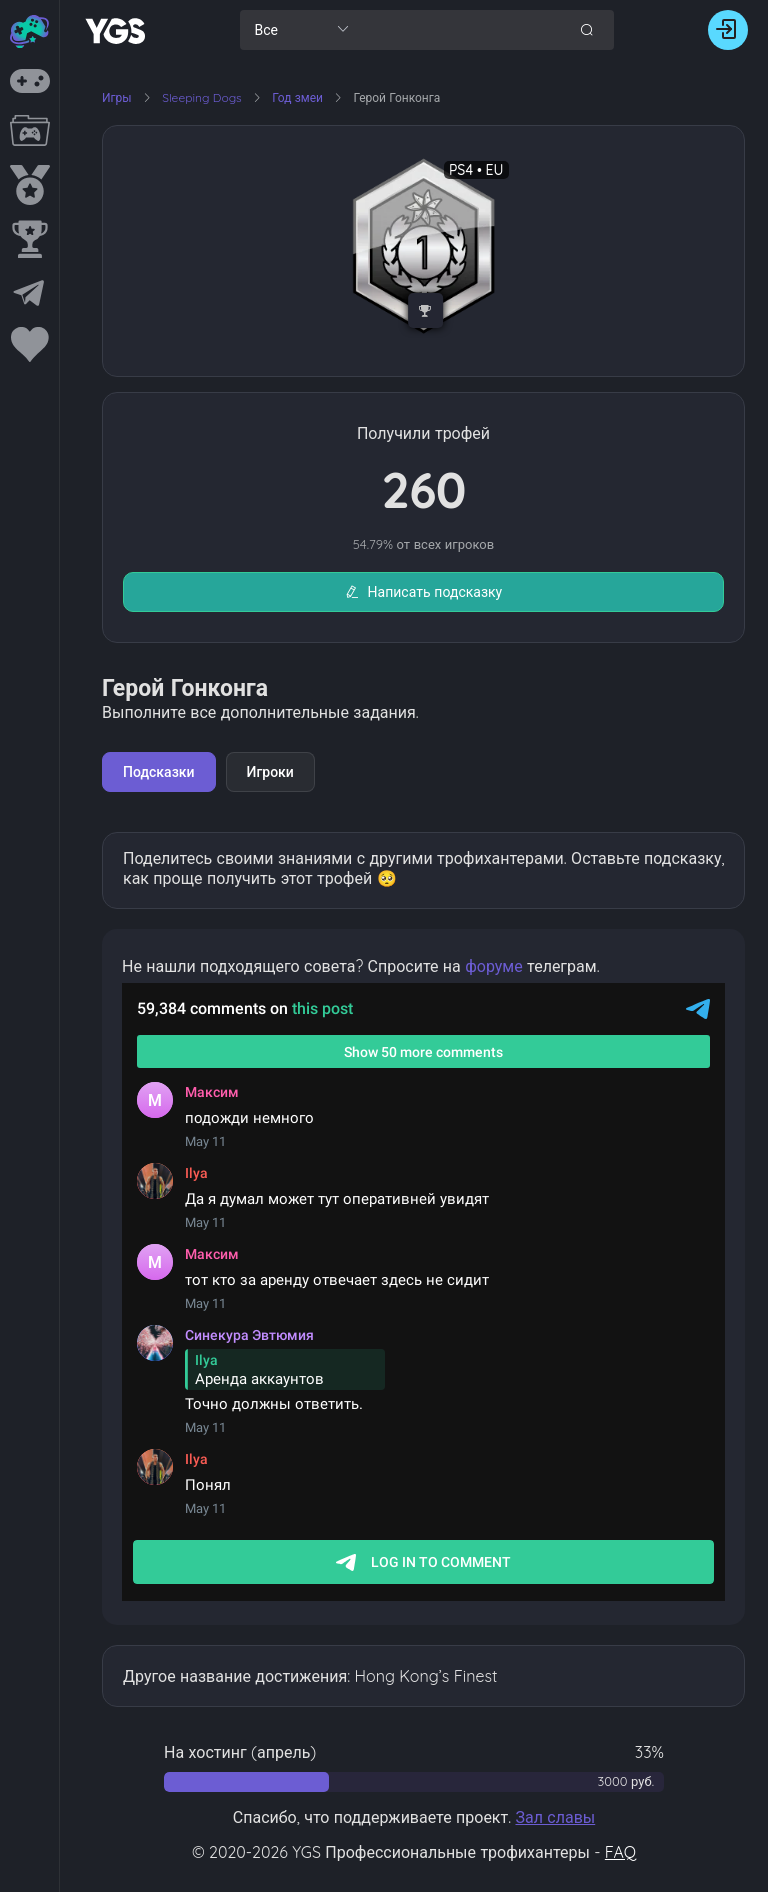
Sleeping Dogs (203, 97)
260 (424, 489)
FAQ (620, 1852)
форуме (494, 966)
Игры (117, 97)
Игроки (270, 772)
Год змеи (299, 97)
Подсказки (159, 772)
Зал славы (555, 1817)
